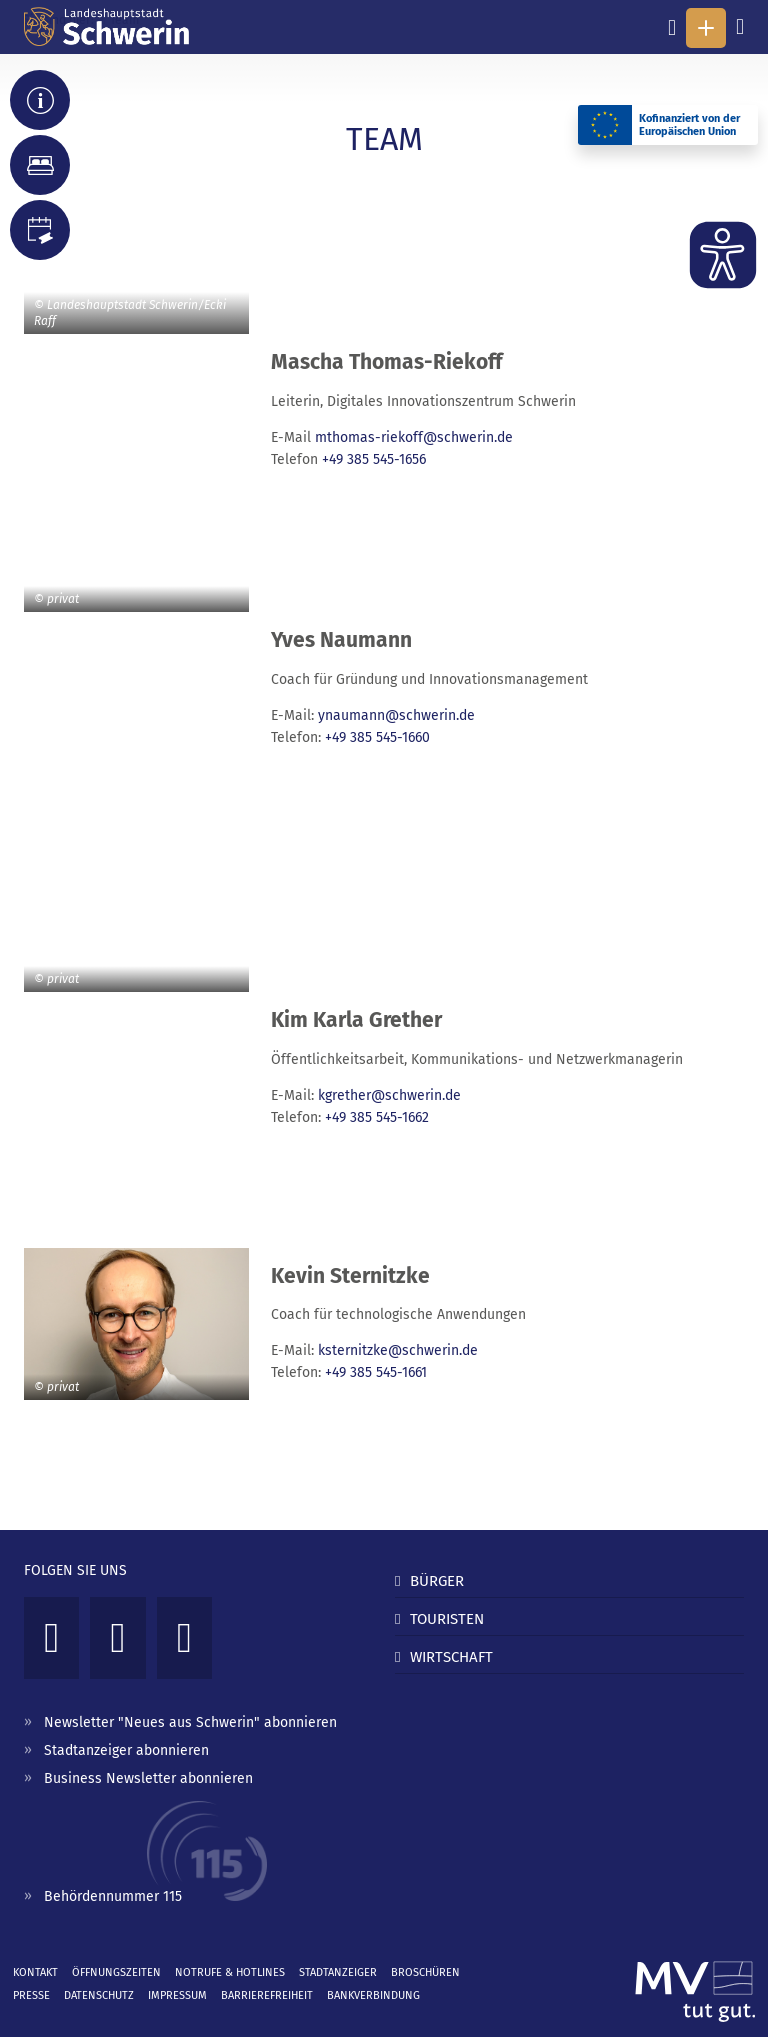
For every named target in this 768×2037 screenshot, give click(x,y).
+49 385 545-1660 (377, 737)
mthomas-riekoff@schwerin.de (414, 437)
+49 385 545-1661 (376, 1372)
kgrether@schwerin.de (389, 1095)
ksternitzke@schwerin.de (398, 1350)
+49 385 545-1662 (377, 1117)
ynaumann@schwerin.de (396, 715)
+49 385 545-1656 (374, 459)
